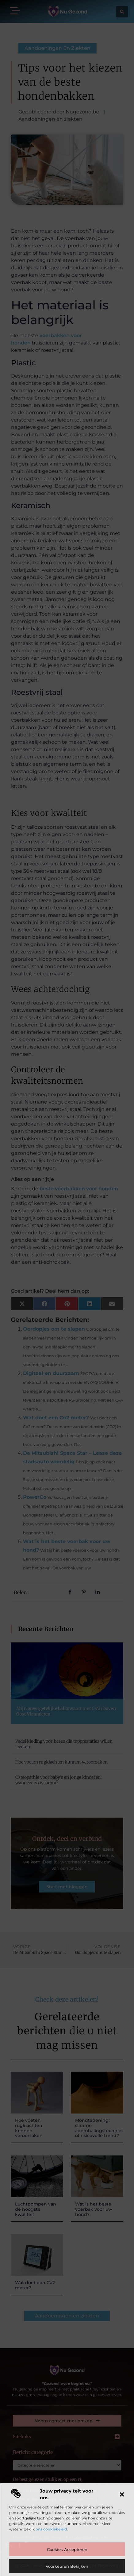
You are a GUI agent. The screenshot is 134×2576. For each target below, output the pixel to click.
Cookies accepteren (67, 2549)
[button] (122, 2494)
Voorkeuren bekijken (67, 2566)
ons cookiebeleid (51, 2529)
